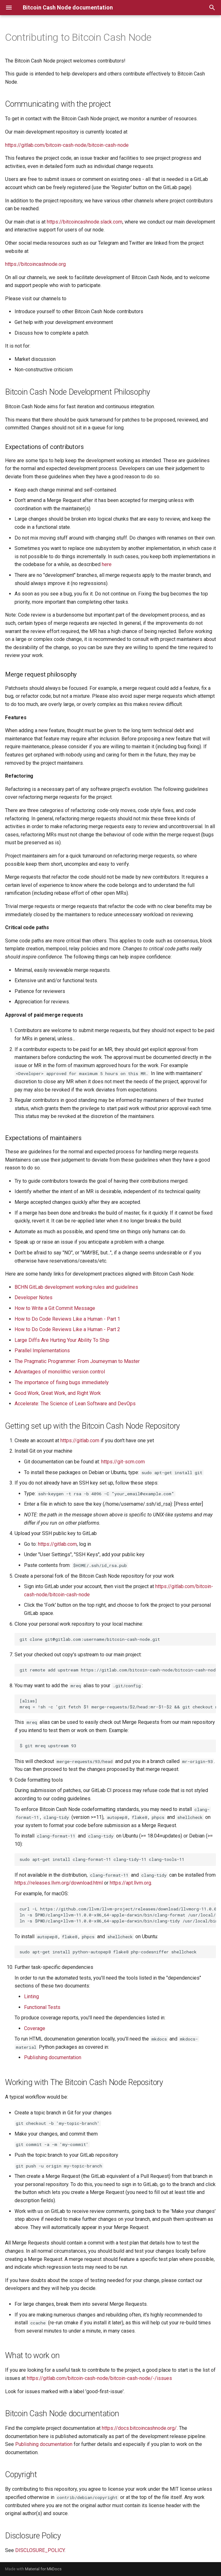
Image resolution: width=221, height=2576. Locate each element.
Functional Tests (42, 2007)
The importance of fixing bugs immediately (62, 1382)
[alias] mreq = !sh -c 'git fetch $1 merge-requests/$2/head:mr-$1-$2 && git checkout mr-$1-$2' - (118, 1704)
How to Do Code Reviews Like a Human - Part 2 (67, 1329)
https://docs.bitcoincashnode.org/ (139, 2428)
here (107, 564)
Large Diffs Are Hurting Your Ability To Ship (62, 1340)
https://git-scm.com (123, 1462)
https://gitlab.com (79, 1440)
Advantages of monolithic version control (60, 1372)
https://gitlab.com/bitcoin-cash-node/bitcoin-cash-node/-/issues (99, 2378)
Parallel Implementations (42, 1351)
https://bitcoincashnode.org (35, 264)
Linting (31, 1996)
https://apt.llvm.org (130, 1883)
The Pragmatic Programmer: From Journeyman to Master (77, 1361)
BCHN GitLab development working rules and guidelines (76, 1287)
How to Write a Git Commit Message (55, 1308)
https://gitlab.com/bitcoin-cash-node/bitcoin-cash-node (67, 145)
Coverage (34, 2028)
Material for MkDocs (43, 2569)
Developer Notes (33, 1297)
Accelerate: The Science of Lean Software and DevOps (75, 1404)
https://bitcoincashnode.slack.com (84, 222)
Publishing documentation (52, 2057)
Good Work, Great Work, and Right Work (58, 1393)
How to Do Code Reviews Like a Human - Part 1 (67, 1319)
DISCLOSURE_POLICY (39, 2550)
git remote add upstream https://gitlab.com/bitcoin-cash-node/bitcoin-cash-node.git (118, 1670)
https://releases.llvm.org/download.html (59, 1883)
